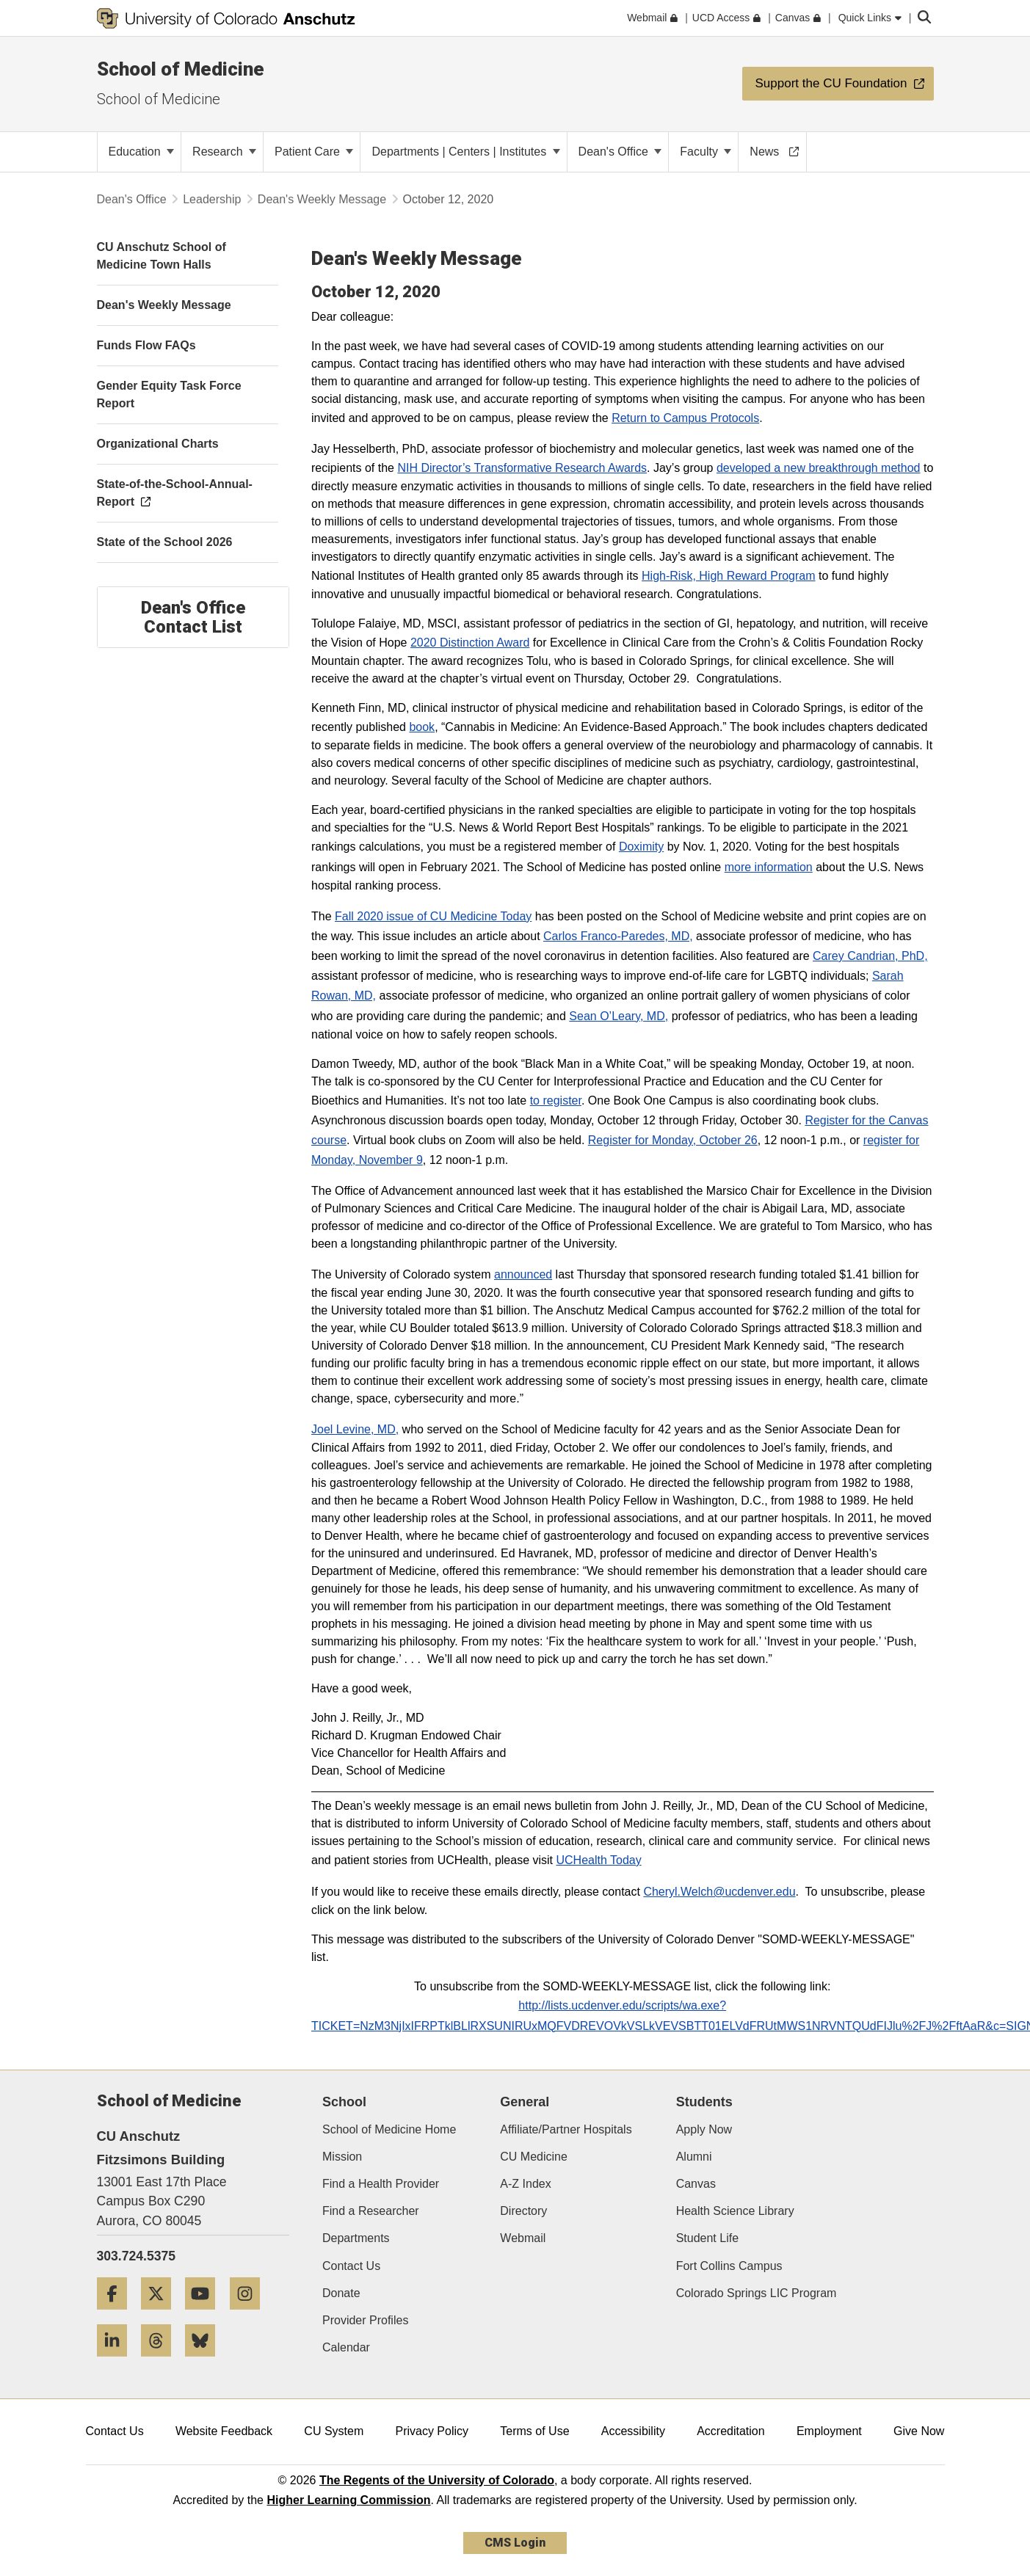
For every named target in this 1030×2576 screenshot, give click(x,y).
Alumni (694, 2156)
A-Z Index (525, 2183)
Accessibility (633, 2431)
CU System (333, 2431)
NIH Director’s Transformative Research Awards (522, 468)
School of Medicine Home (389, 2129)
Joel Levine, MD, (355, 1429)
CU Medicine (533, 2156)
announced (523, 1274)
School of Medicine (180, 69)
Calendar (346, 2347)
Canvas (696, 2183)
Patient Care (314, 151)
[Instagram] (250, 2315)
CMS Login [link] (515, 2543)
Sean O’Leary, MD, (618, 1016)
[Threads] (161, 2362)
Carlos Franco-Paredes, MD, (618, 936)
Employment (829, 2431)
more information (769, 867)
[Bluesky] (205, 2362)
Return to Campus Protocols (685, 418)
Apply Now (704, 2129)
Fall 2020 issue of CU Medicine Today (433, 916)
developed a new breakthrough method (819, 468)
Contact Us (351, 2266)
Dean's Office (620, 151)
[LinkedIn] (117, 2362)
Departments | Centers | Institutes (465, 151)
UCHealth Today (598, 1860)
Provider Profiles (365, 2320)
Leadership (212, 199)
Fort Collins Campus (729, 2266)
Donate (341, 2293)
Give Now (918, 2431)
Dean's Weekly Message (322, 199)
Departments (356, 2238)
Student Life (707, 2238)
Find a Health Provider (380, 2183)
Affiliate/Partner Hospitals (565, 2129)
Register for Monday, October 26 (673, 1140)
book (422, 727)
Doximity (641, 846)
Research (224, 151)
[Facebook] (117, 2315)
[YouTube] (205, 2315)
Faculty (705, 151)
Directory (523, 2211)
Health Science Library (735, 2211)
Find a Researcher (370, 2211)
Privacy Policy (431, 2431)
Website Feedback (223, 2431)
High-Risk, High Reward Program (729, 576)
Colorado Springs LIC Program (756, 2293)
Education (142, 151)
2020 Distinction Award (469, 642)
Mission (342, 2156)
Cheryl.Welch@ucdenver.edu (719, 1891)
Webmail (522, 2238)
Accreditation (731, 2431)
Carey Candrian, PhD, (870, 956)
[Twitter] (161, 2315)
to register (555, 1100)
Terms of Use (534, 2431)
